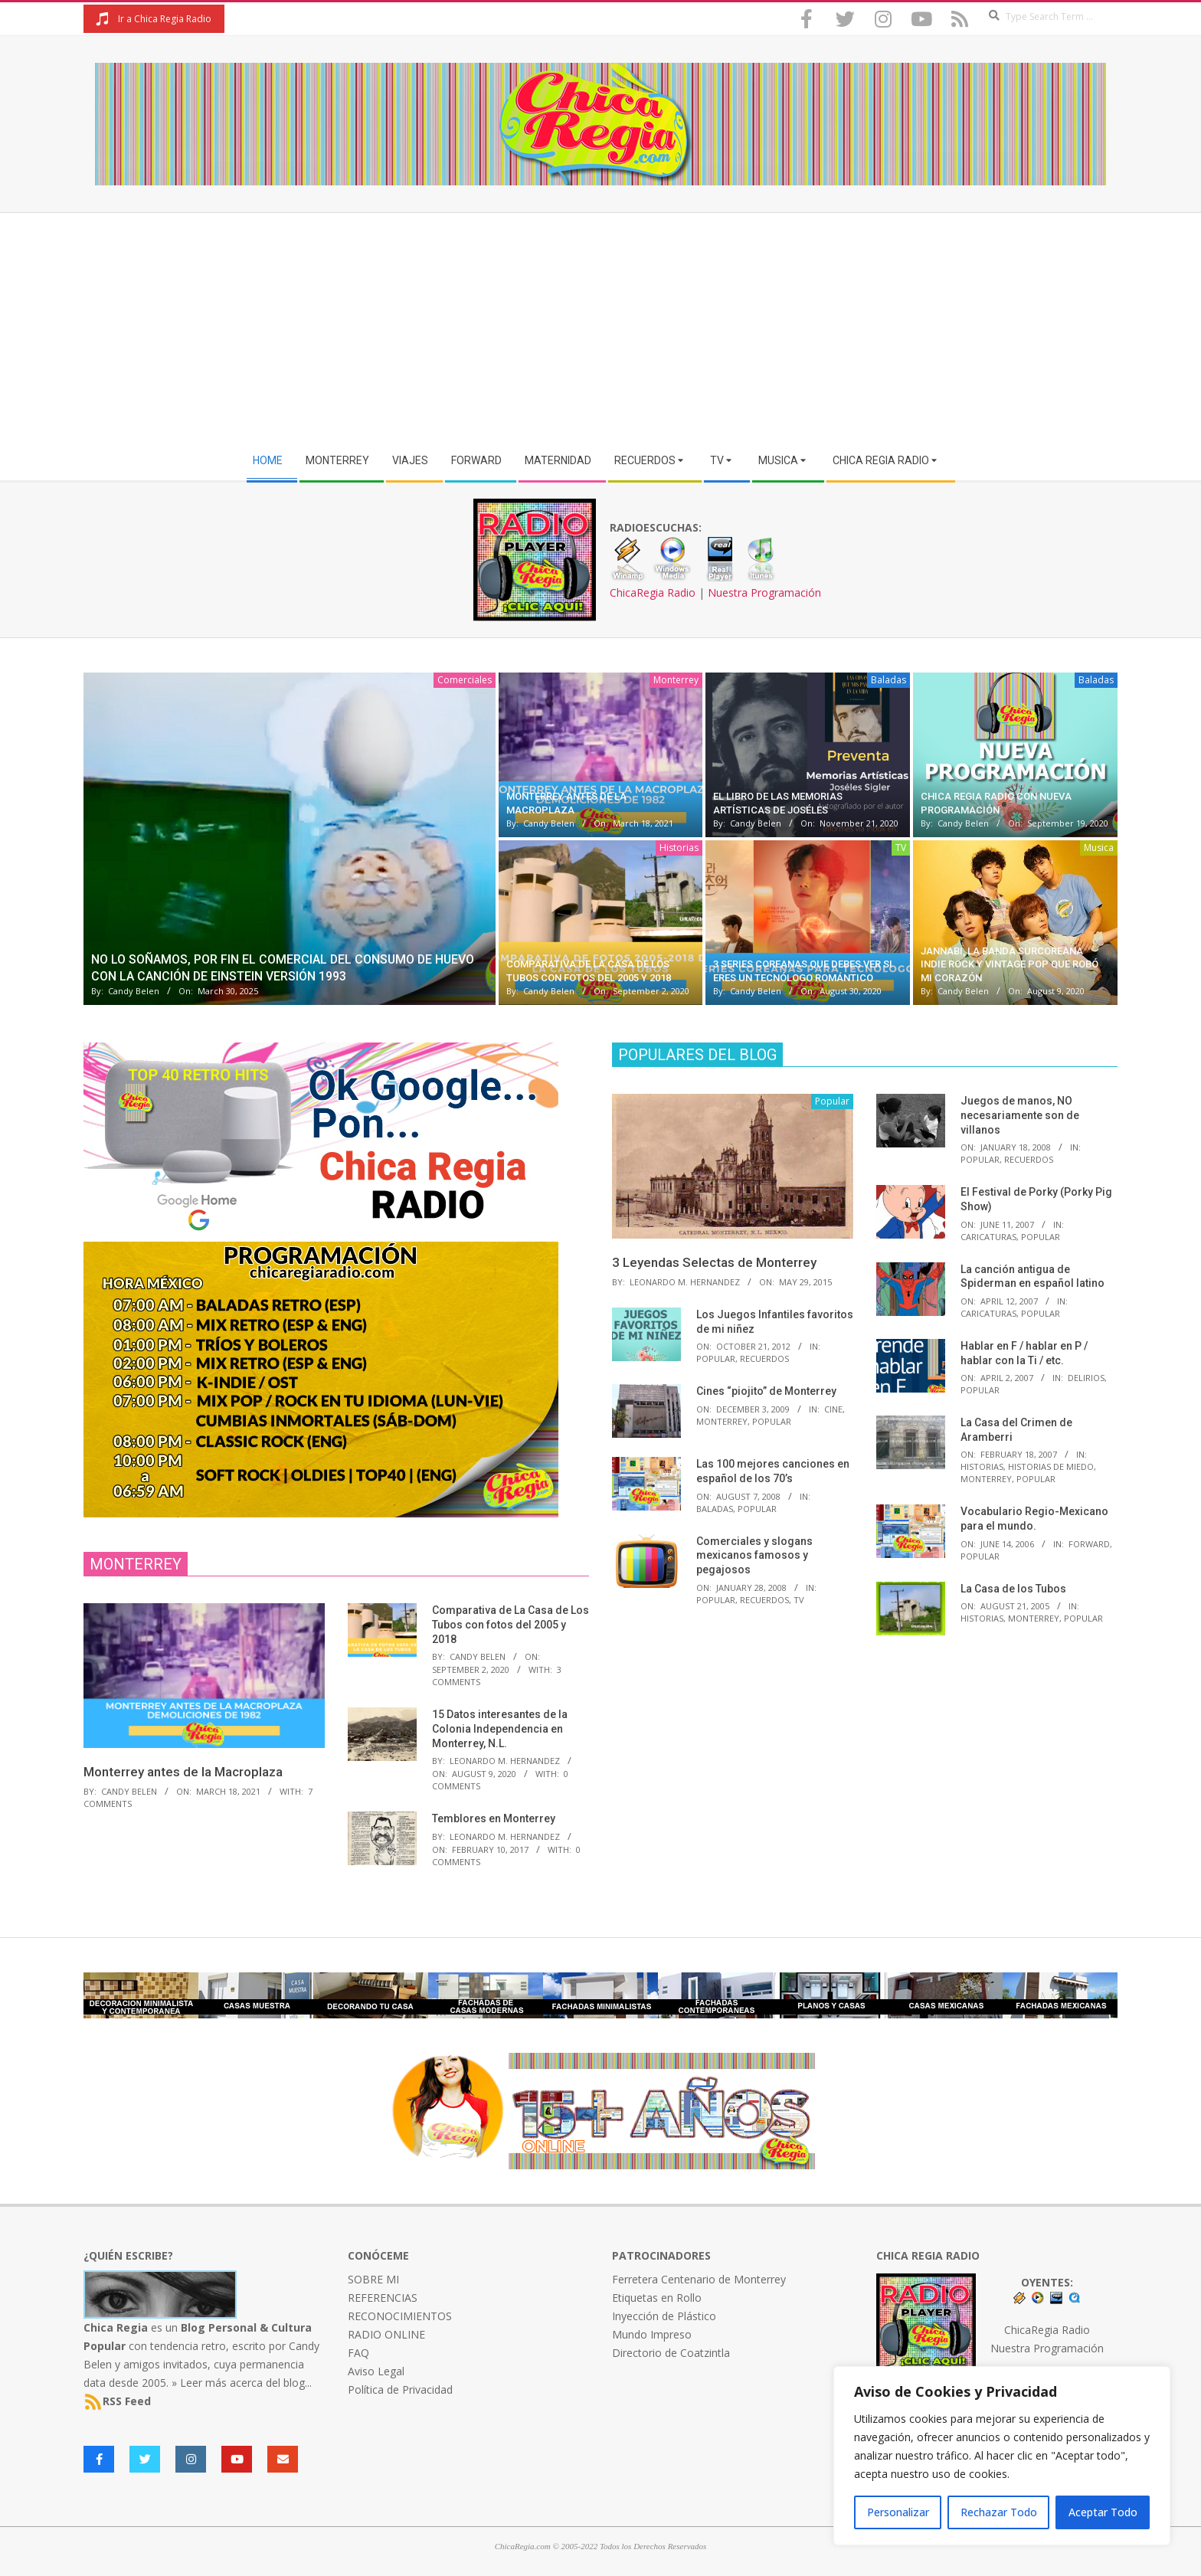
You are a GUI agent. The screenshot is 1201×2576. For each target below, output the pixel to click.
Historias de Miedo (1051, 1466)
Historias (679, 847)
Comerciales (464, 679)
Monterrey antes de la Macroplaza (183, 1771)
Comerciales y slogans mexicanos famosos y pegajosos (754, 1555)
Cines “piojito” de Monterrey (766, 1391)
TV (900, 847)
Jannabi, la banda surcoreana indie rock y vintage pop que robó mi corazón (1009, 964)
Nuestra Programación (764, 592)
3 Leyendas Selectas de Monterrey (714, 1262)
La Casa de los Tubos (1013, 1589)
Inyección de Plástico (664, 2316)
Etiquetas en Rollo (657, 2297)
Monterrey (676, 679)
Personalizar (898, 2512)
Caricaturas (988, 1236)
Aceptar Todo (1102, 2512)
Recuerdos (764, 1358)
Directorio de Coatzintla (671, 2352)
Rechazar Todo (998, 2512)
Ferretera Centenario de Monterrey (699, 2279)
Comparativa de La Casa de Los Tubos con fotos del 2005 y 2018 (510, 1624)
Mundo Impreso (652, 2334)
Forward (1089, 1544)
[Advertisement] (600, 328)
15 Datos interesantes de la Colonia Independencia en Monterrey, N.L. (500, 1728)
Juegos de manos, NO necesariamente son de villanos (1019, 1115)
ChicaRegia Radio (652, 592)
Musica (1099, 847)
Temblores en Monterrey (493, 1818)
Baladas (888, 679)
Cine (833, 1409)
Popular (715, 1358)
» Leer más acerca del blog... (242, 2382)
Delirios (1086, 1377)
